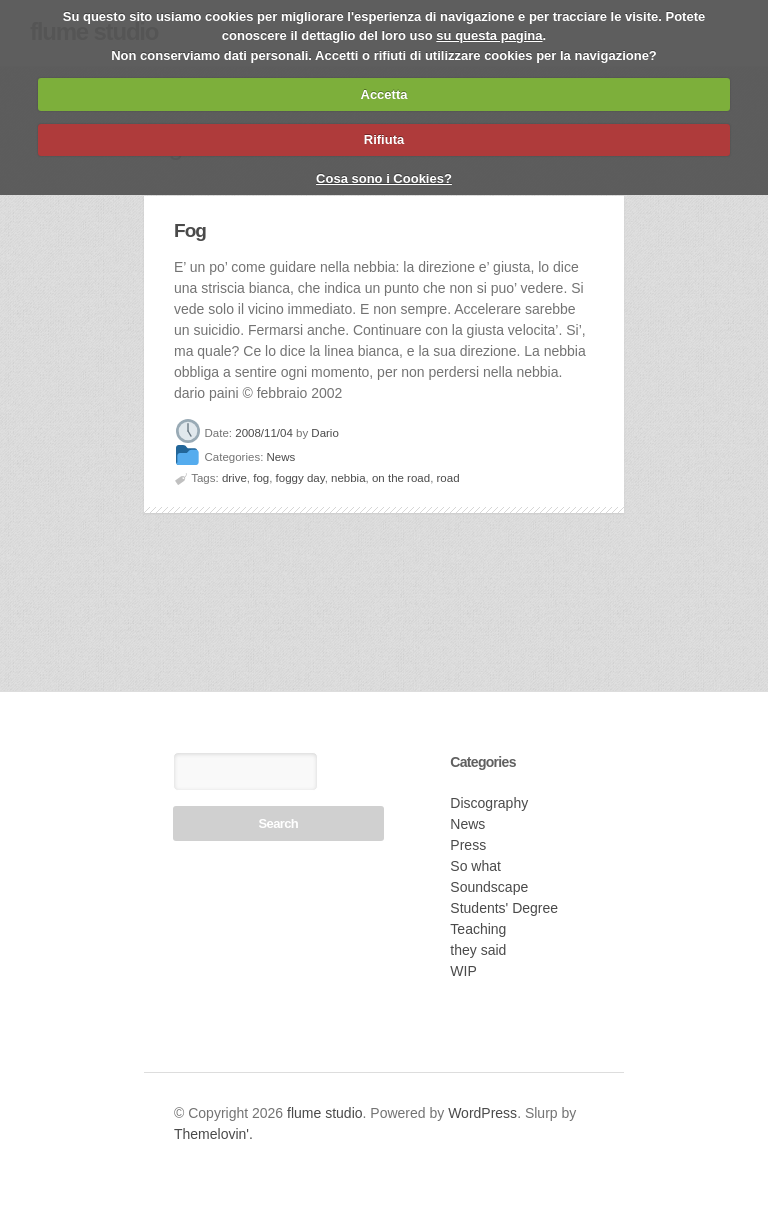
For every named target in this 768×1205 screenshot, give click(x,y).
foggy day (300, 478)
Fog (190, 230)
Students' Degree (504, 908)
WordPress (482, 1113)
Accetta (384, 94)
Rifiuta (384, 139)
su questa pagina (489, 35)
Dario (324, 433)
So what (475, 866)
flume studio (324, 1113)
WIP (463, 971)
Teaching (478, 929)
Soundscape (489, 887)
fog (261, 478)
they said (478, 950)
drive (234, 478)
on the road (401, 478)
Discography (489, 803)
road (448, 478)
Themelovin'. (213, 1134)
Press (468, 845)
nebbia (348, 478)
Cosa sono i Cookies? (384, 178)
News (281, 458)
